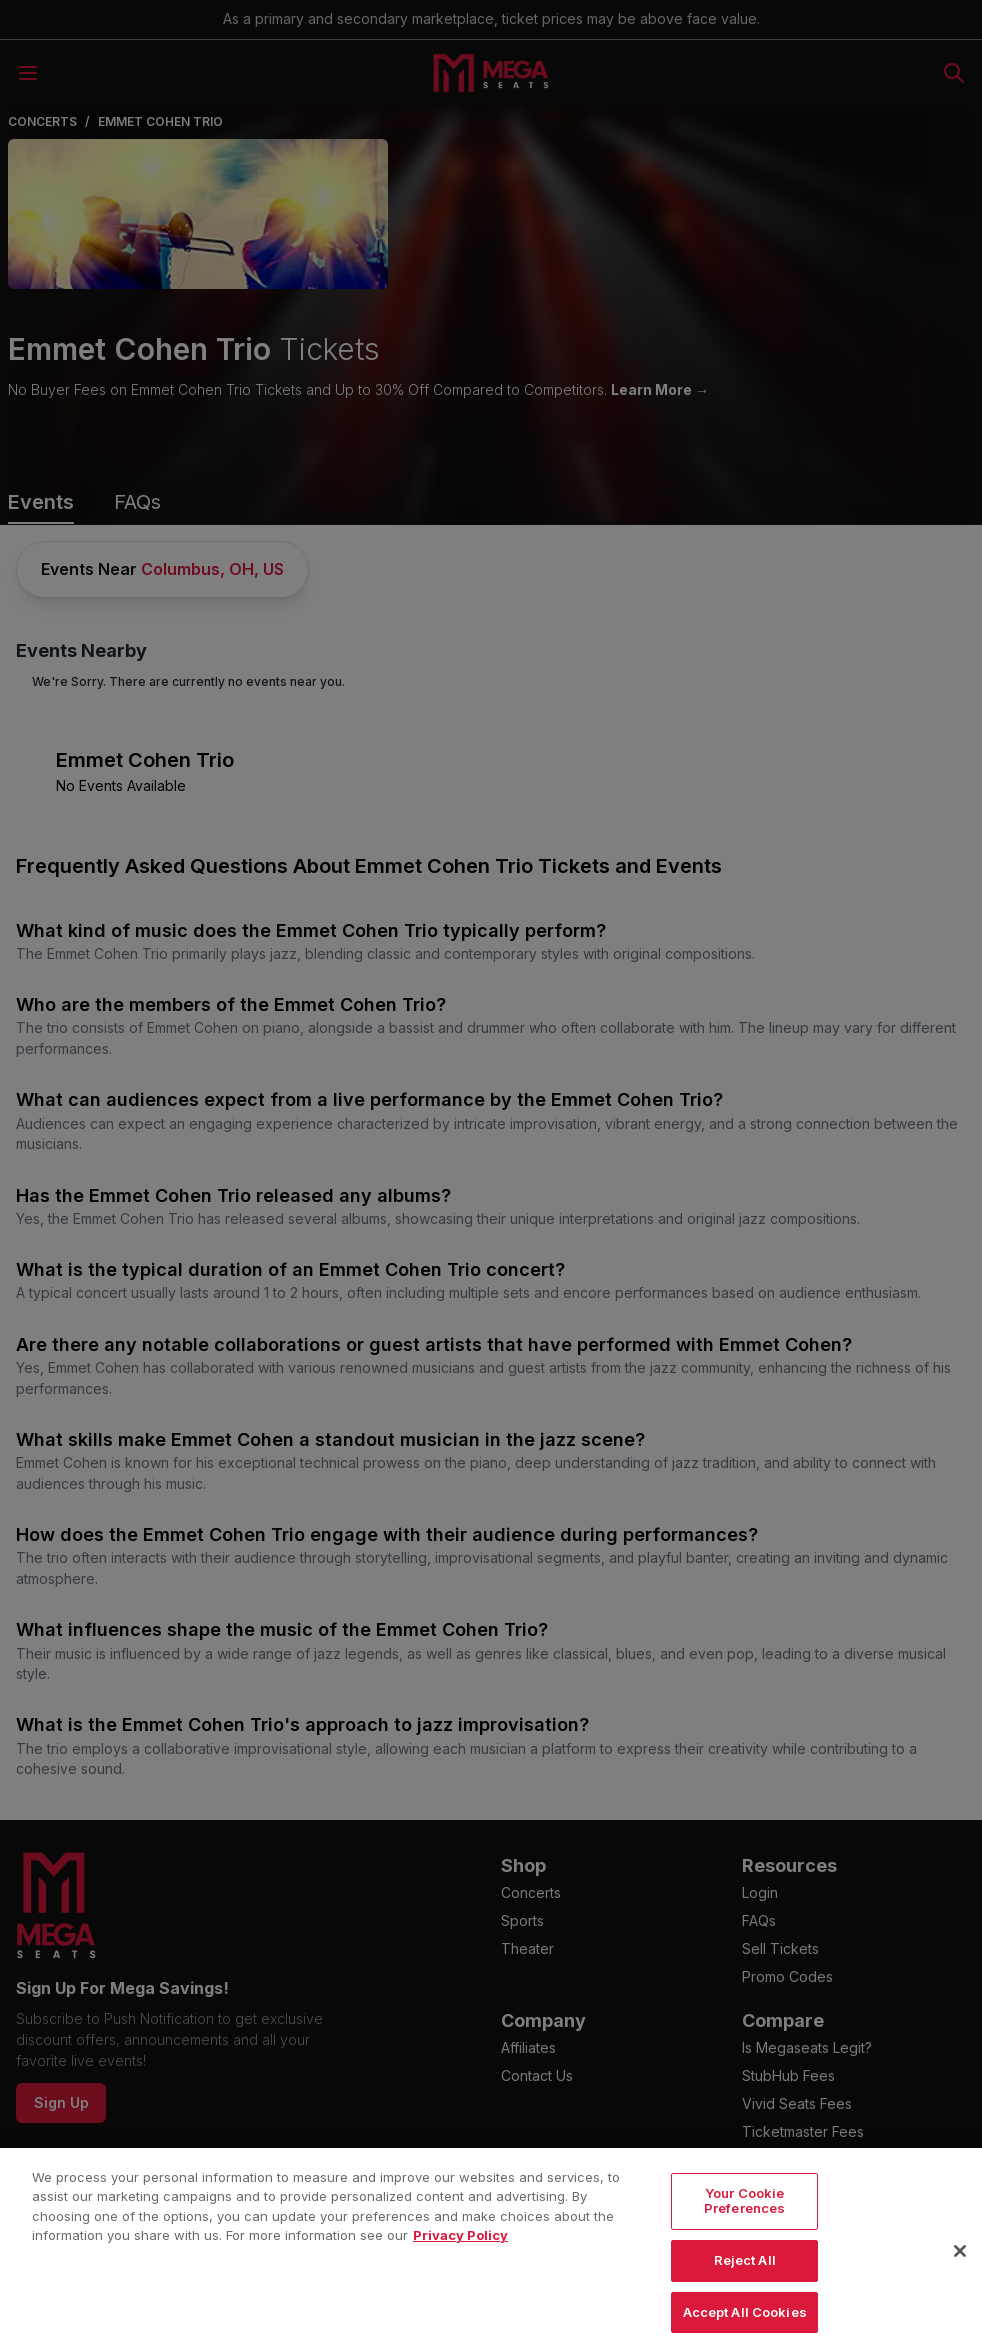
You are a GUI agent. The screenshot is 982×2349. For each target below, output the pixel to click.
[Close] (960, 2291)
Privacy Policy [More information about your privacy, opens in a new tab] (460, 2276)
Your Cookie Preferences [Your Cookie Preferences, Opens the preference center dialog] (744, 2241)
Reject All (745, 2300)
